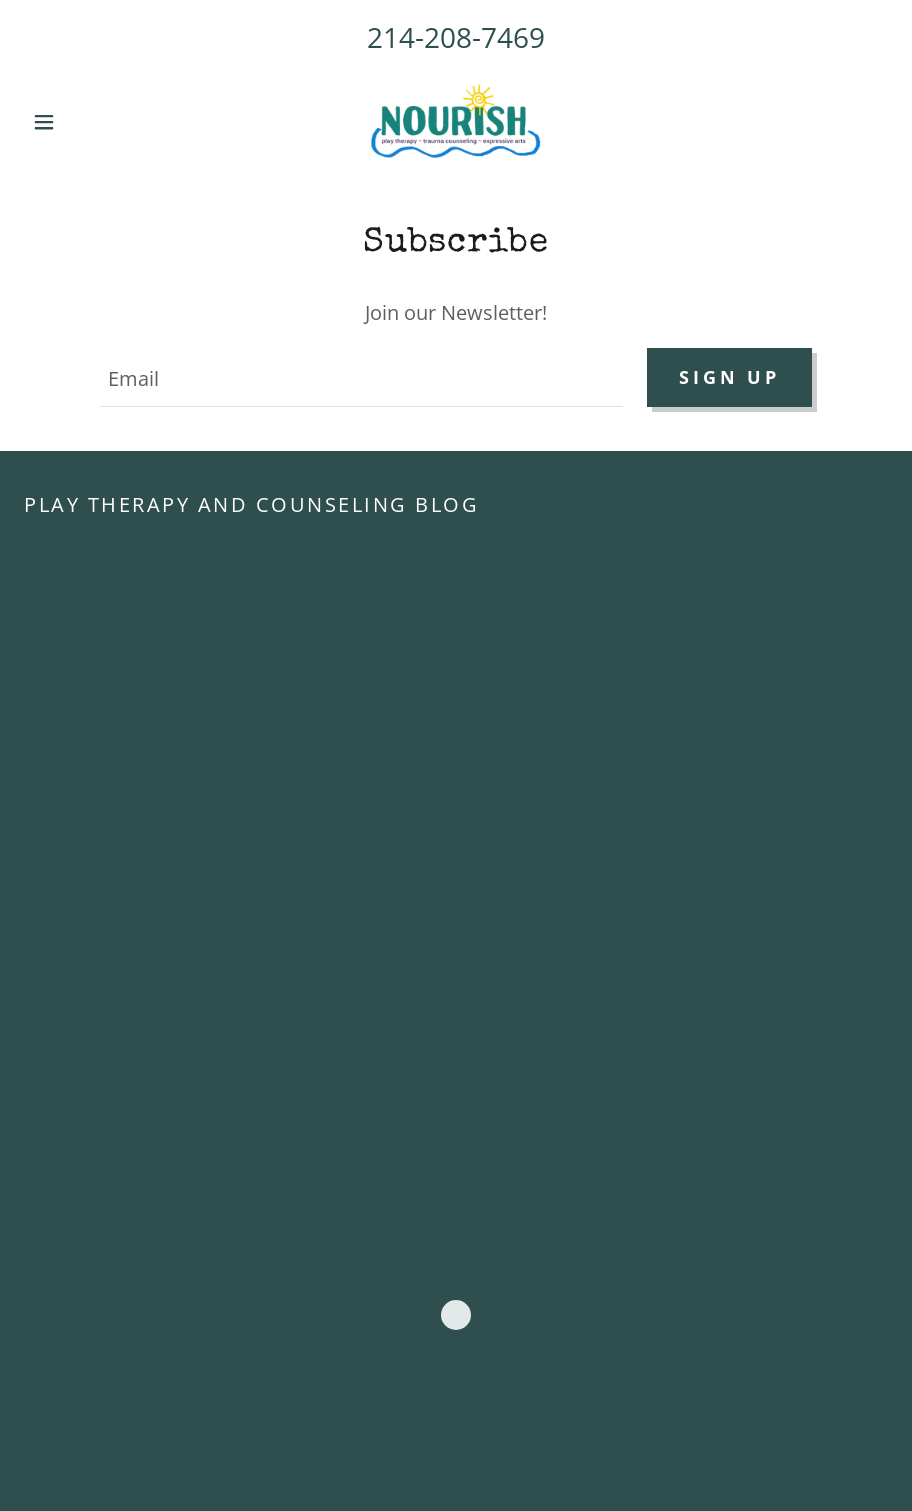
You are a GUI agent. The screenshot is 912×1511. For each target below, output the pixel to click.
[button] (89, 122)
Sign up (729, 377)
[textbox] (361, 377)
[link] (456, 122)
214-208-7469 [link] (456, 37)
